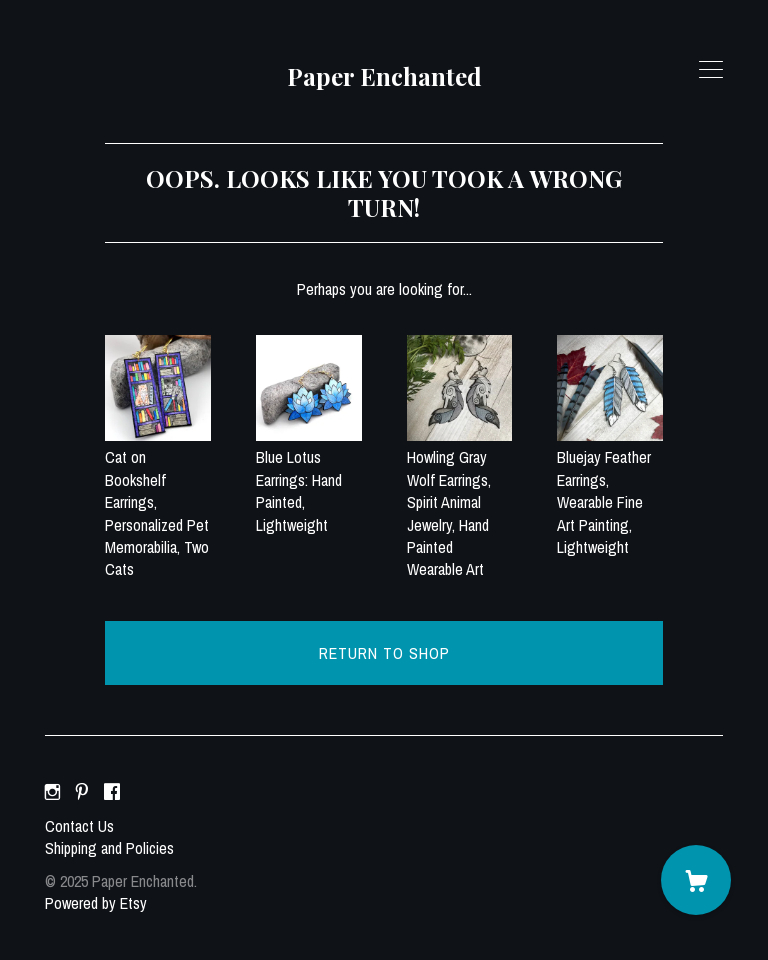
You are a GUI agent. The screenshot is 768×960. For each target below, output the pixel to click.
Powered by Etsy (96, 903)
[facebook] (112, 792)
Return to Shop (384, 653)
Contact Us (79, 826)
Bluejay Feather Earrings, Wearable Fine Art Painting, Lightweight (610, 491)
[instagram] (52, 792)
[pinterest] (82, 792)
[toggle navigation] (711, 70)
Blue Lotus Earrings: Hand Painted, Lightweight (309, 480)
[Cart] (696, 880)
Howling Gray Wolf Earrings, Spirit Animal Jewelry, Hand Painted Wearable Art (460, 502)
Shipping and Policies (109, 848)
